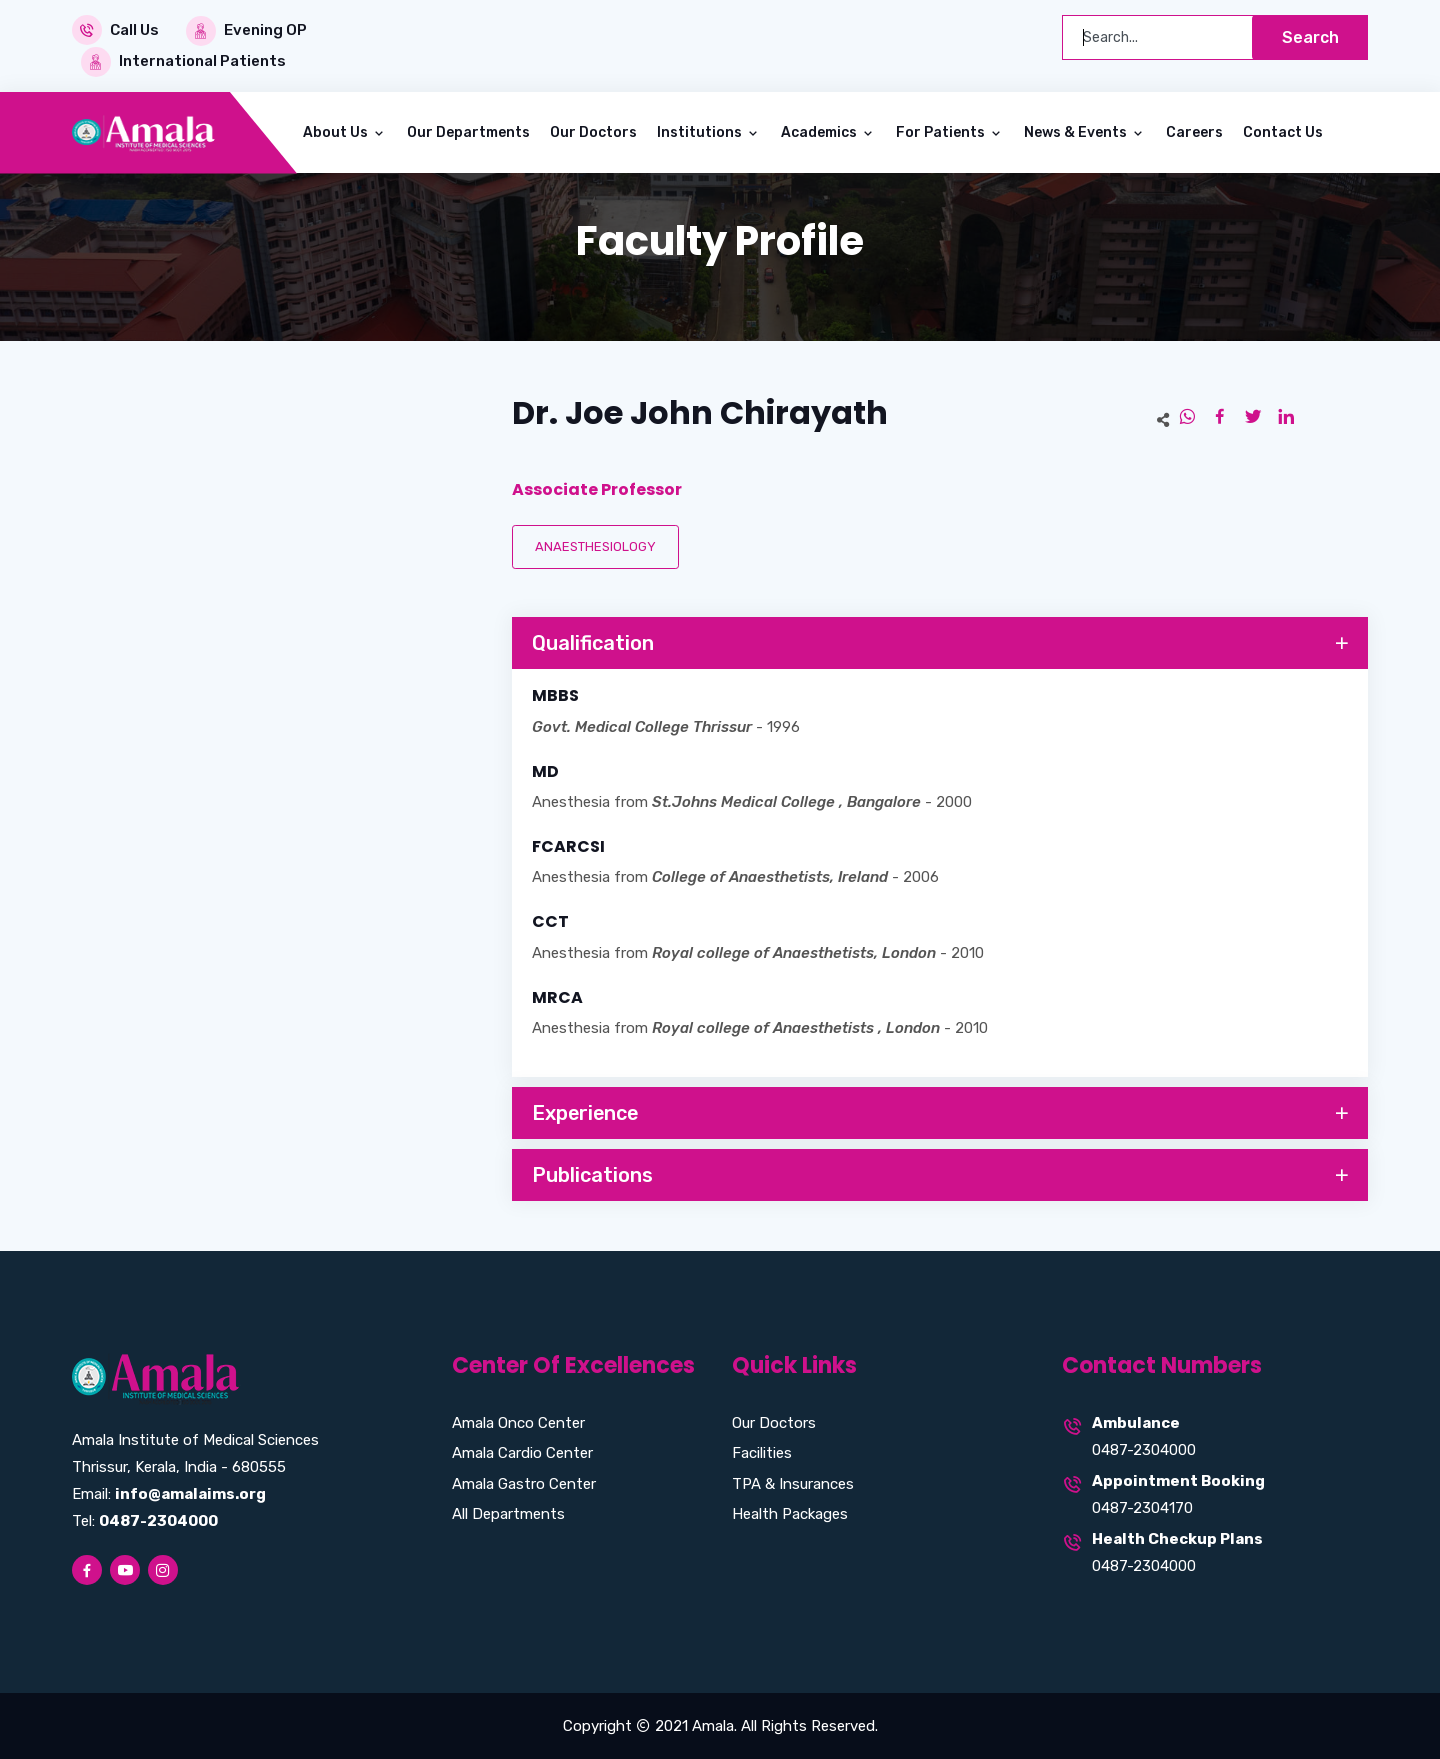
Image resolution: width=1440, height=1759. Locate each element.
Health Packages (790, 1513)
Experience (942, 1113)
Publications (942, 1175)
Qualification (942, 643)
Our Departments (468, 131)
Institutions (701, 131)
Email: (169, 1493)
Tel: (145, 1520)
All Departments (508, 1513)
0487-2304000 (1144, 1449)
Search (1309, 37)
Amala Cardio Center (522, 1452)
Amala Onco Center (518, 1422)
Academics (820, 131)
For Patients (942, 131)
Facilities (762, 1452)
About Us (337, 131)
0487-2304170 (1142, 1507)
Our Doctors (593, 131)
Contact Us (1283, 131)
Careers (1194, 131)
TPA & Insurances (793, 1483)
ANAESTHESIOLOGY (595, 545)
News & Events (1077, 131)
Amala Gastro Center (524, 1483)
